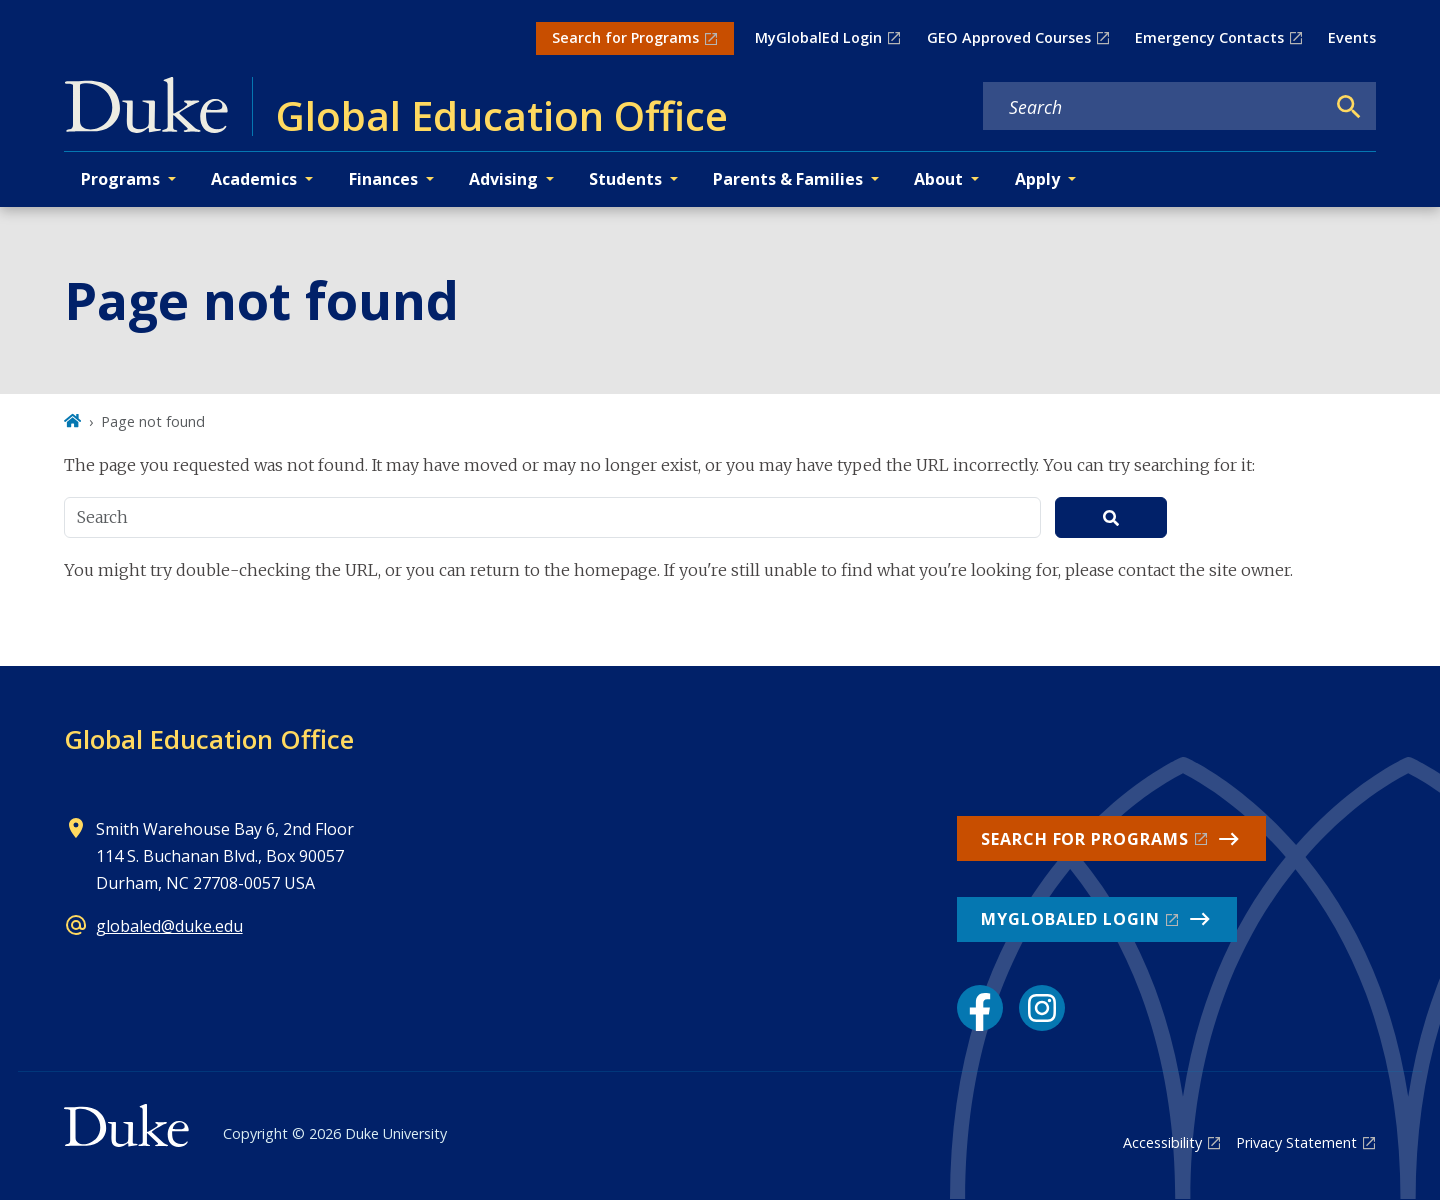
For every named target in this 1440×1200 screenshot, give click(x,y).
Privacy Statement (1296, 1142)
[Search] (1349, 107)
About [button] (938, 179)
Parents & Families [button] (788, 179)
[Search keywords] (1154, 107)
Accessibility (1162, 1142)
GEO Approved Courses (1009, 37)
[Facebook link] (980, 1008)
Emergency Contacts (1209, 37)
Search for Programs (625, 37)
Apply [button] (1037, 179)
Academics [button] (254, 179)
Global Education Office (209, 739)
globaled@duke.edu (169, 926)
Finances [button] (383, 179)
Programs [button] (120, 179)
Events (1352, 37)
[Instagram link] (1042, 1008)
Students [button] (625, 179)
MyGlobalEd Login (818, 37)
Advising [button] (503, 179)
